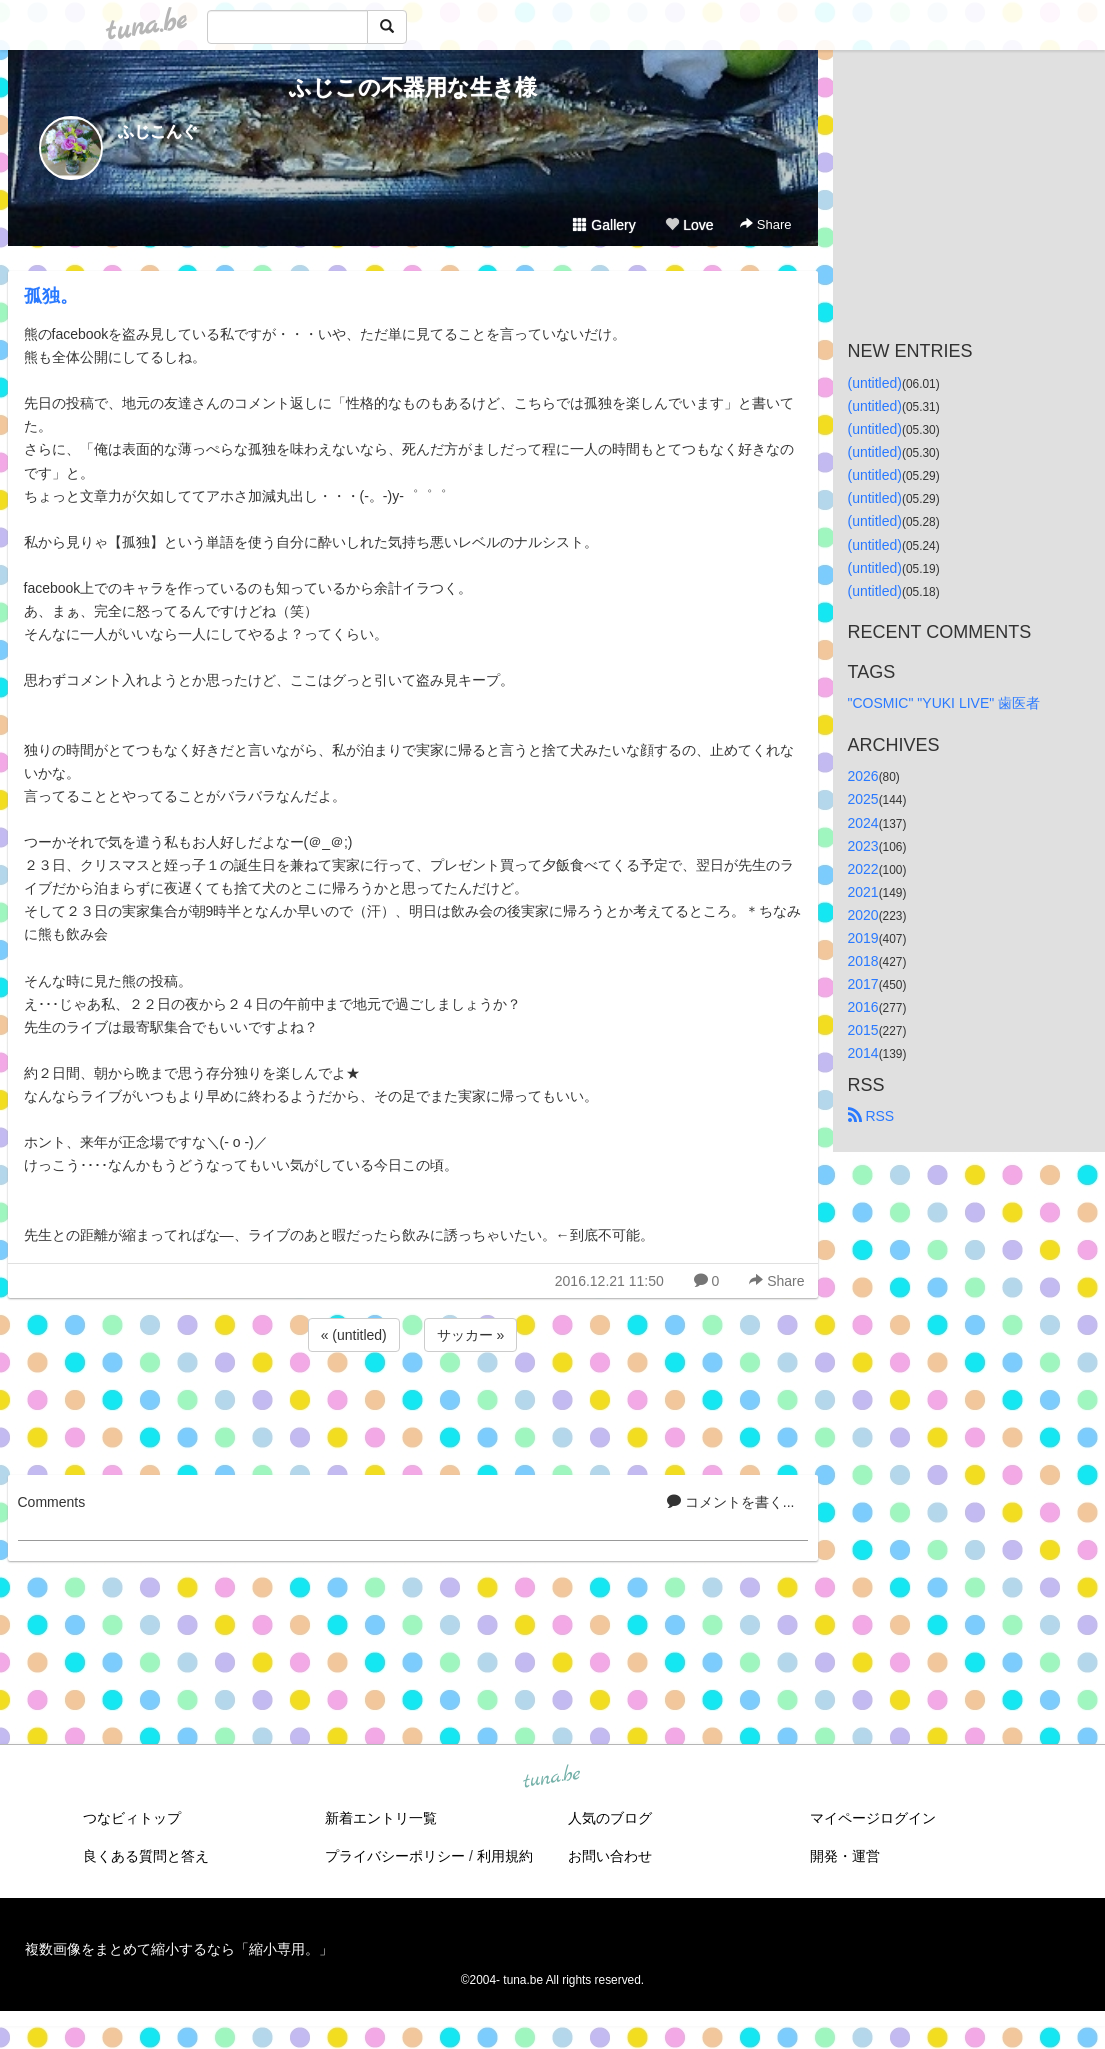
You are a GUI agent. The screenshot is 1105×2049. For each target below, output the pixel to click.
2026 (863, 776)
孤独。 (51, 296)
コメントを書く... (731, 1502)
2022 (863, 869)
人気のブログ (610, 1818)
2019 (863, 938)
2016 (863, 1007)
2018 (863, 961)
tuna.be (552, 1777)
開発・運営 (845, 1856)
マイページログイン (873, 1818)
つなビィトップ (132, 1818)
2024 (863, 823)
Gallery (604, 225)
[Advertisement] (413, 1410)
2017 (863, 984)
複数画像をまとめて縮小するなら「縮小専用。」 (179, 1949)
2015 (863, 1030)
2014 (863, 1053)
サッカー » (471, 1335)
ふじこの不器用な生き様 (413, 87)
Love (689, 225)
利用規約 (505, 1856)
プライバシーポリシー (395, 1856)
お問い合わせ (610, 1856)
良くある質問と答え (146, 1856)
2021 (863, 892)
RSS (871, 1116)
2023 (863, 846)
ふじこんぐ (158, 131)
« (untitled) (354, 1335)
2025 (863, 799)
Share (765, 224)
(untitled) (875, 383)
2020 (863, 915)
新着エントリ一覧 (381, 1818)
